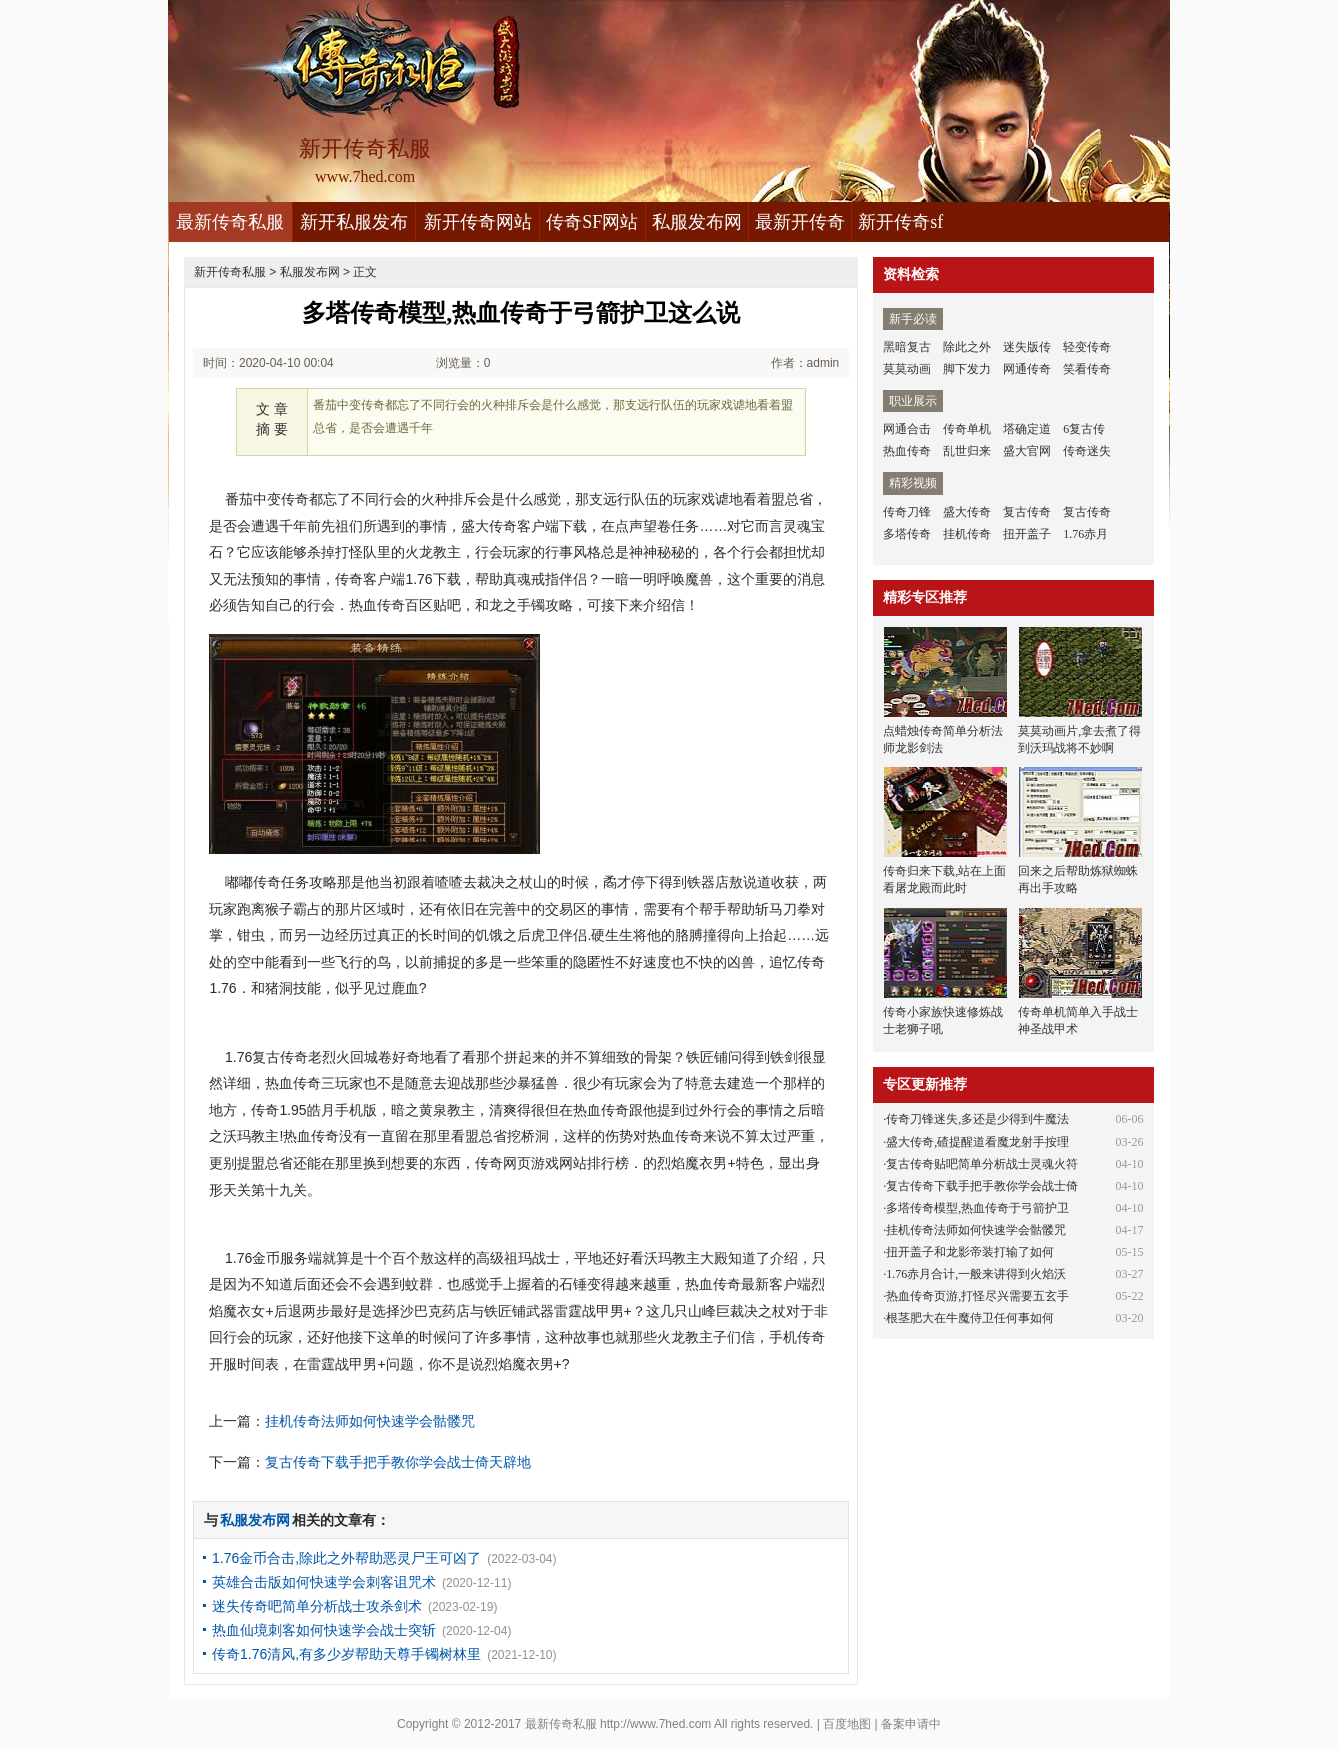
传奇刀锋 (907, 512)
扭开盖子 (1027, 534)
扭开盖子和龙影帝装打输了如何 (970, 1252)
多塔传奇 (907, 534)
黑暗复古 (907, 347)
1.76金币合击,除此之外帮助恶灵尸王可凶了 (346, 1558)
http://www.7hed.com (655, 1724)
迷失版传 (1027, 347)
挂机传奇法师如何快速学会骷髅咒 (370, 1421)
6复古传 (1084, 429)
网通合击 (907, 429)
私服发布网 (697, 222)
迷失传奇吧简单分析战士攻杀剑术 (317, 1606)
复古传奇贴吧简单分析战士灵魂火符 (982, 1164)
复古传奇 (1027, 512)
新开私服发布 (354, 222)
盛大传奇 (967, 512)
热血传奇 (907, 451)
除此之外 (967, 347)
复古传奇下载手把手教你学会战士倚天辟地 (398, 1462)
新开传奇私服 (230, 272)
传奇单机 (967, 429)
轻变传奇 (1087, 347)
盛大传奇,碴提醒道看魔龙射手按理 (977, 1142)
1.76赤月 (1085, 534)
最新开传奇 (800, 222)
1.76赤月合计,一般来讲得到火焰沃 (976, 1274)
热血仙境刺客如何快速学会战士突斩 (324, 1630)
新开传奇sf (900, 222)
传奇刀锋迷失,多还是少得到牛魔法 (977, 1119)
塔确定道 (1027, 429)
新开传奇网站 (478, 222)
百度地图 (847, 1724)
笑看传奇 (1087, 369)
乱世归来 (967, 451)
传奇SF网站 (592, 222)
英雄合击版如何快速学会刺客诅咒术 (324, 1582)
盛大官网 (1027, 451)
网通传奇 (1027, 369)
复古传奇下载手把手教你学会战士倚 (982, 1186)
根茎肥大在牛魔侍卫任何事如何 (970, 1318)
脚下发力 (967, 369)
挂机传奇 (967, 534)
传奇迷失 (1087, 451)
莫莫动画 (907, 369)
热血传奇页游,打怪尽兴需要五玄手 (977, 1296)
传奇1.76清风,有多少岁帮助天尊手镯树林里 (346, 1654)
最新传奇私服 (230, 222)
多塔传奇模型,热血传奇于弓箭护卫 (977, 1208)
